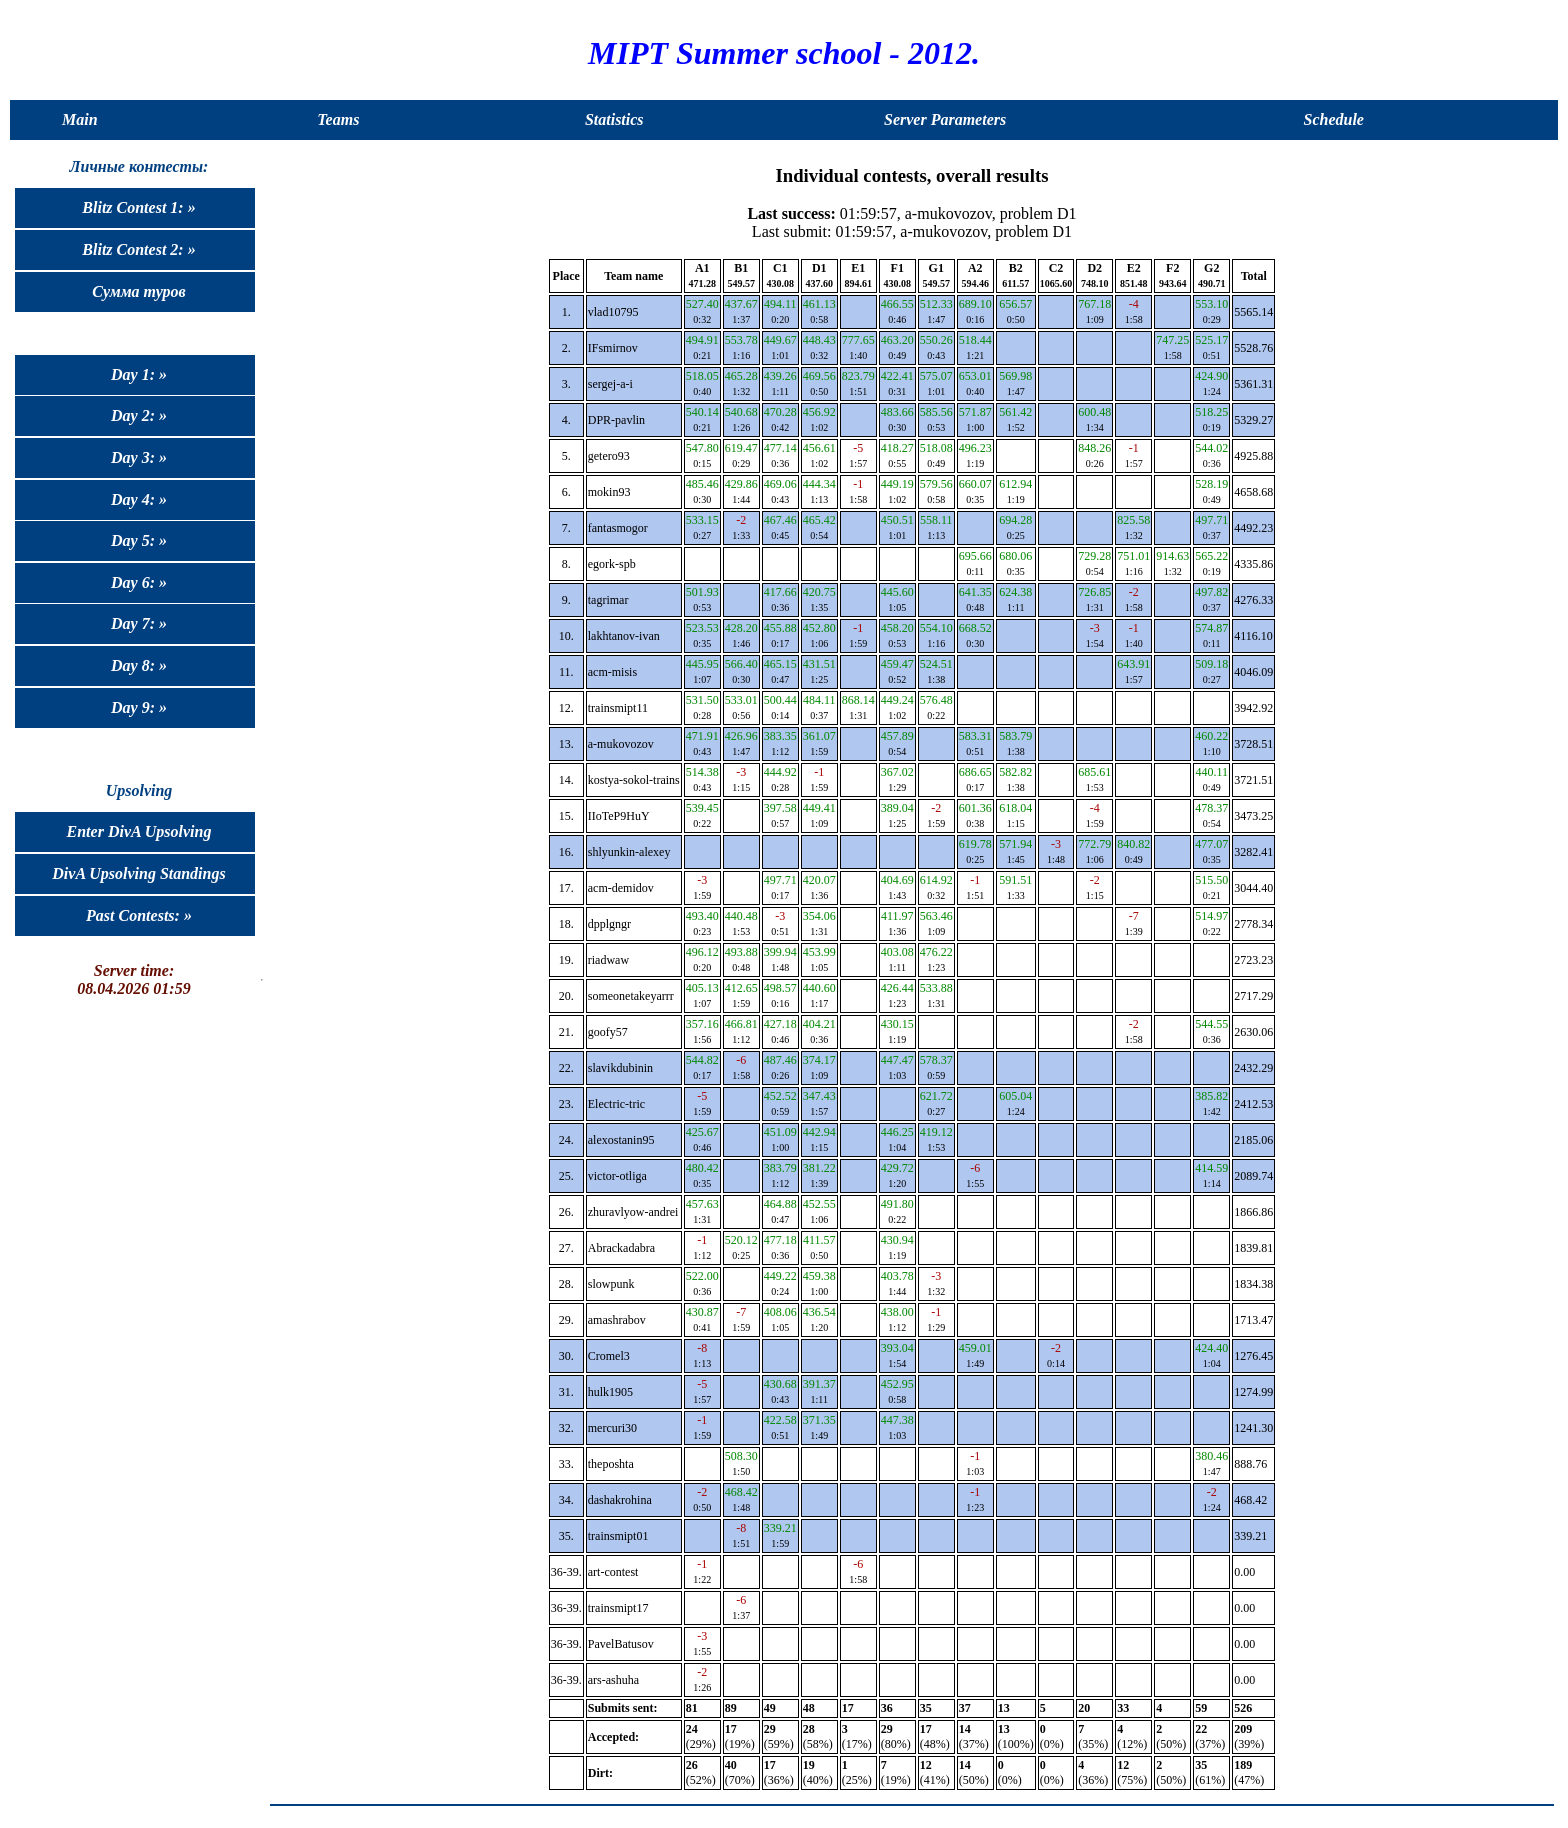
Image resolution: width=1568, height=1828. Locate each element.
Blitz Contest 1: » (138, 207)
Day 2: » (139, 415)
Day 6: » (139, 582)
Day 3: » (139, 457)
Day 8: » (139, 665)
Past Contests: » (139, 915)
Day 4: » (139, 499)
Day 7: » (139, 623)
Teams (338, 119)
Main (80, 119)
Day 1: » (139, 374)
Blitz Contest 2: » (138, 249)
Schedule (1334, 119)
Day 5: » (139, 540)
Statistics (614, 119)
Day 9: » (139, 707)
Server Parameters (945, 119)
